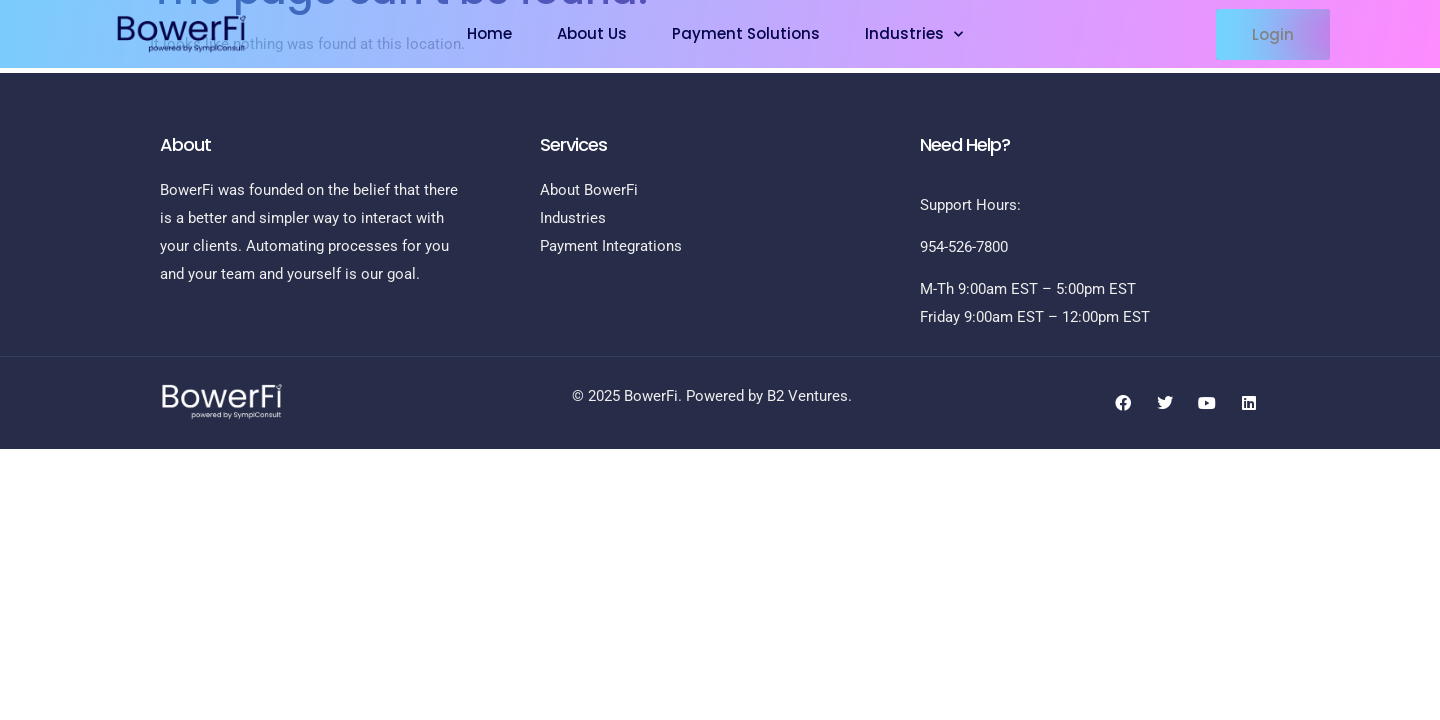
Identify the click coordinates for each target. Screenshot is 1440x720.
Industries (914, 34)
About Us (592, 33)
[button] (1273, 34)
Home (489, 33)
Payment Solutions (746, 33)
